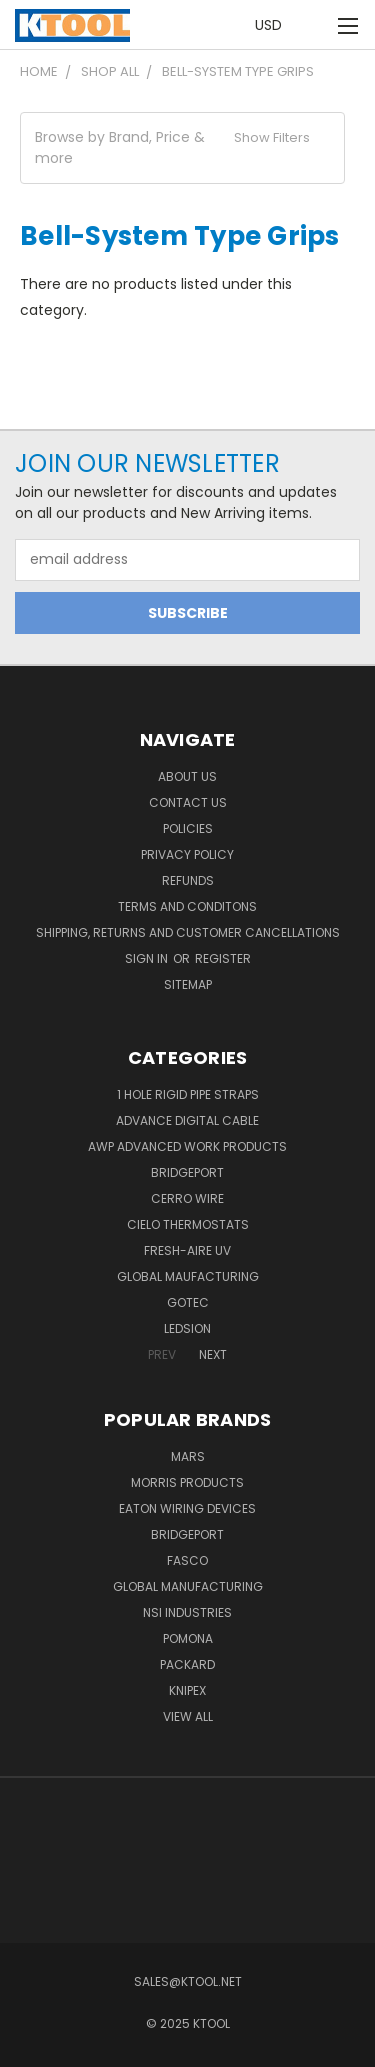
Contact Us (188, 802)
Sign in (148, 958)
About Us (187, 776)
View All (188, 1716)
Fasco (187, 1560)
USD (274, 25)
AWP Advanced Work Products (187, 1146)
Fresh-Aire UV (187, 1250)
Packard (187, 1664)
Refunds (188, 880)
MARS (188, 1456)
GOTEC (188, 1302)
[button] (182, 148)
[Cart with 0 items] (315, 25)
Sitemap (188, 984)
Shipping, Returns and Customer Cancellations (188, 932)
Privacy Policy (187, 854)
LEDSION (187, 1328)
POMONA (188, 1638)
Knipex (187, 1690)
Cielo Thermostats (188, 1224)
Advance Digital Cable (187, 1120)
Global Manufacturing (188, 1586)
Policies (188, 828)
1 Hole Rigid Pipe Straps (188, 1094)
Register (223, 958)
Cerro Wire (187, 1198)
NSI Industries (187, 1612)
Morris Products (187, 1482)
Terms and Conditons (187, 906)
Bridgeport (187, 1172)
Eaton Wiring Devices (187, 1508)
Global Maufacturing (188, 1276)
